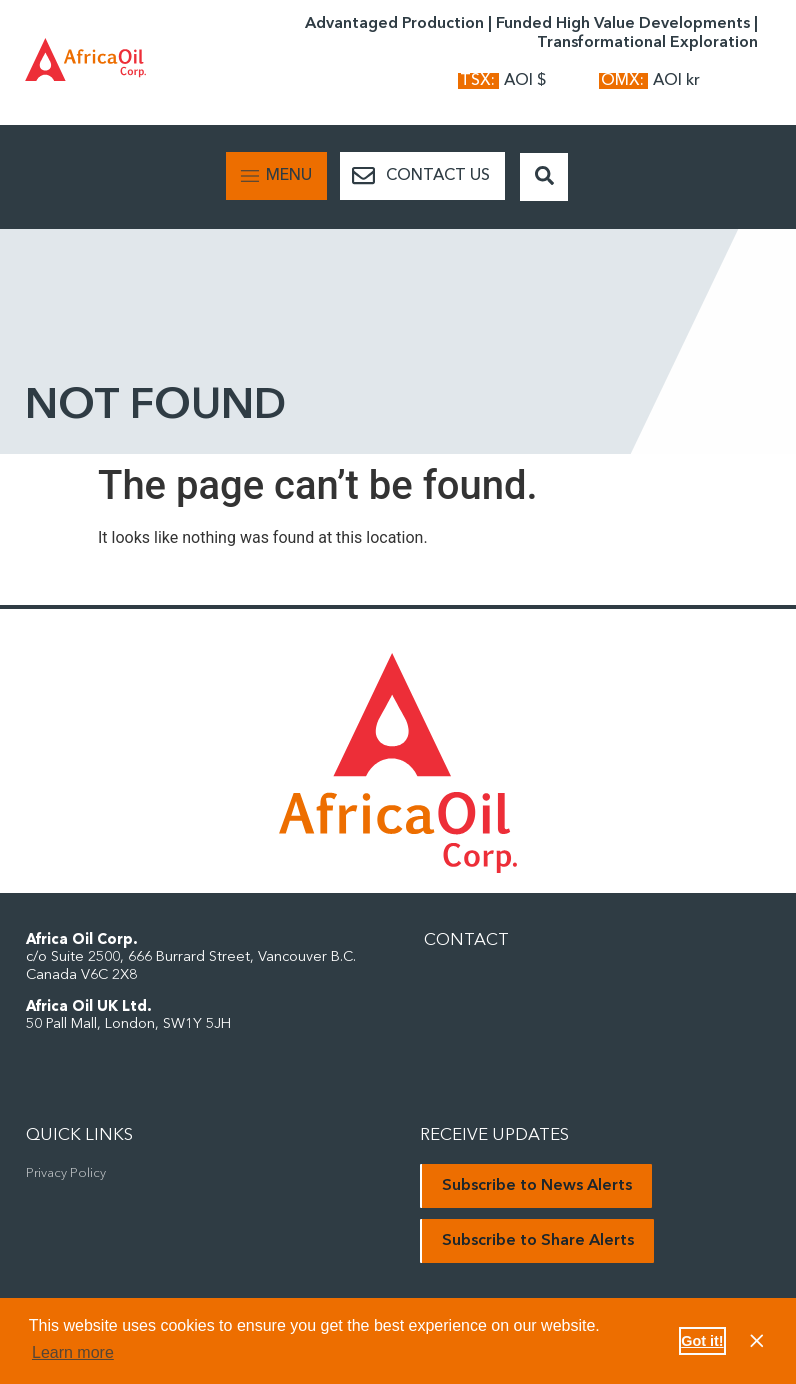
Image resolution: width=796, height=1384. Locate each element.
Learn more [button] (73, 1352)
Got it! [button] (702, 1341)
